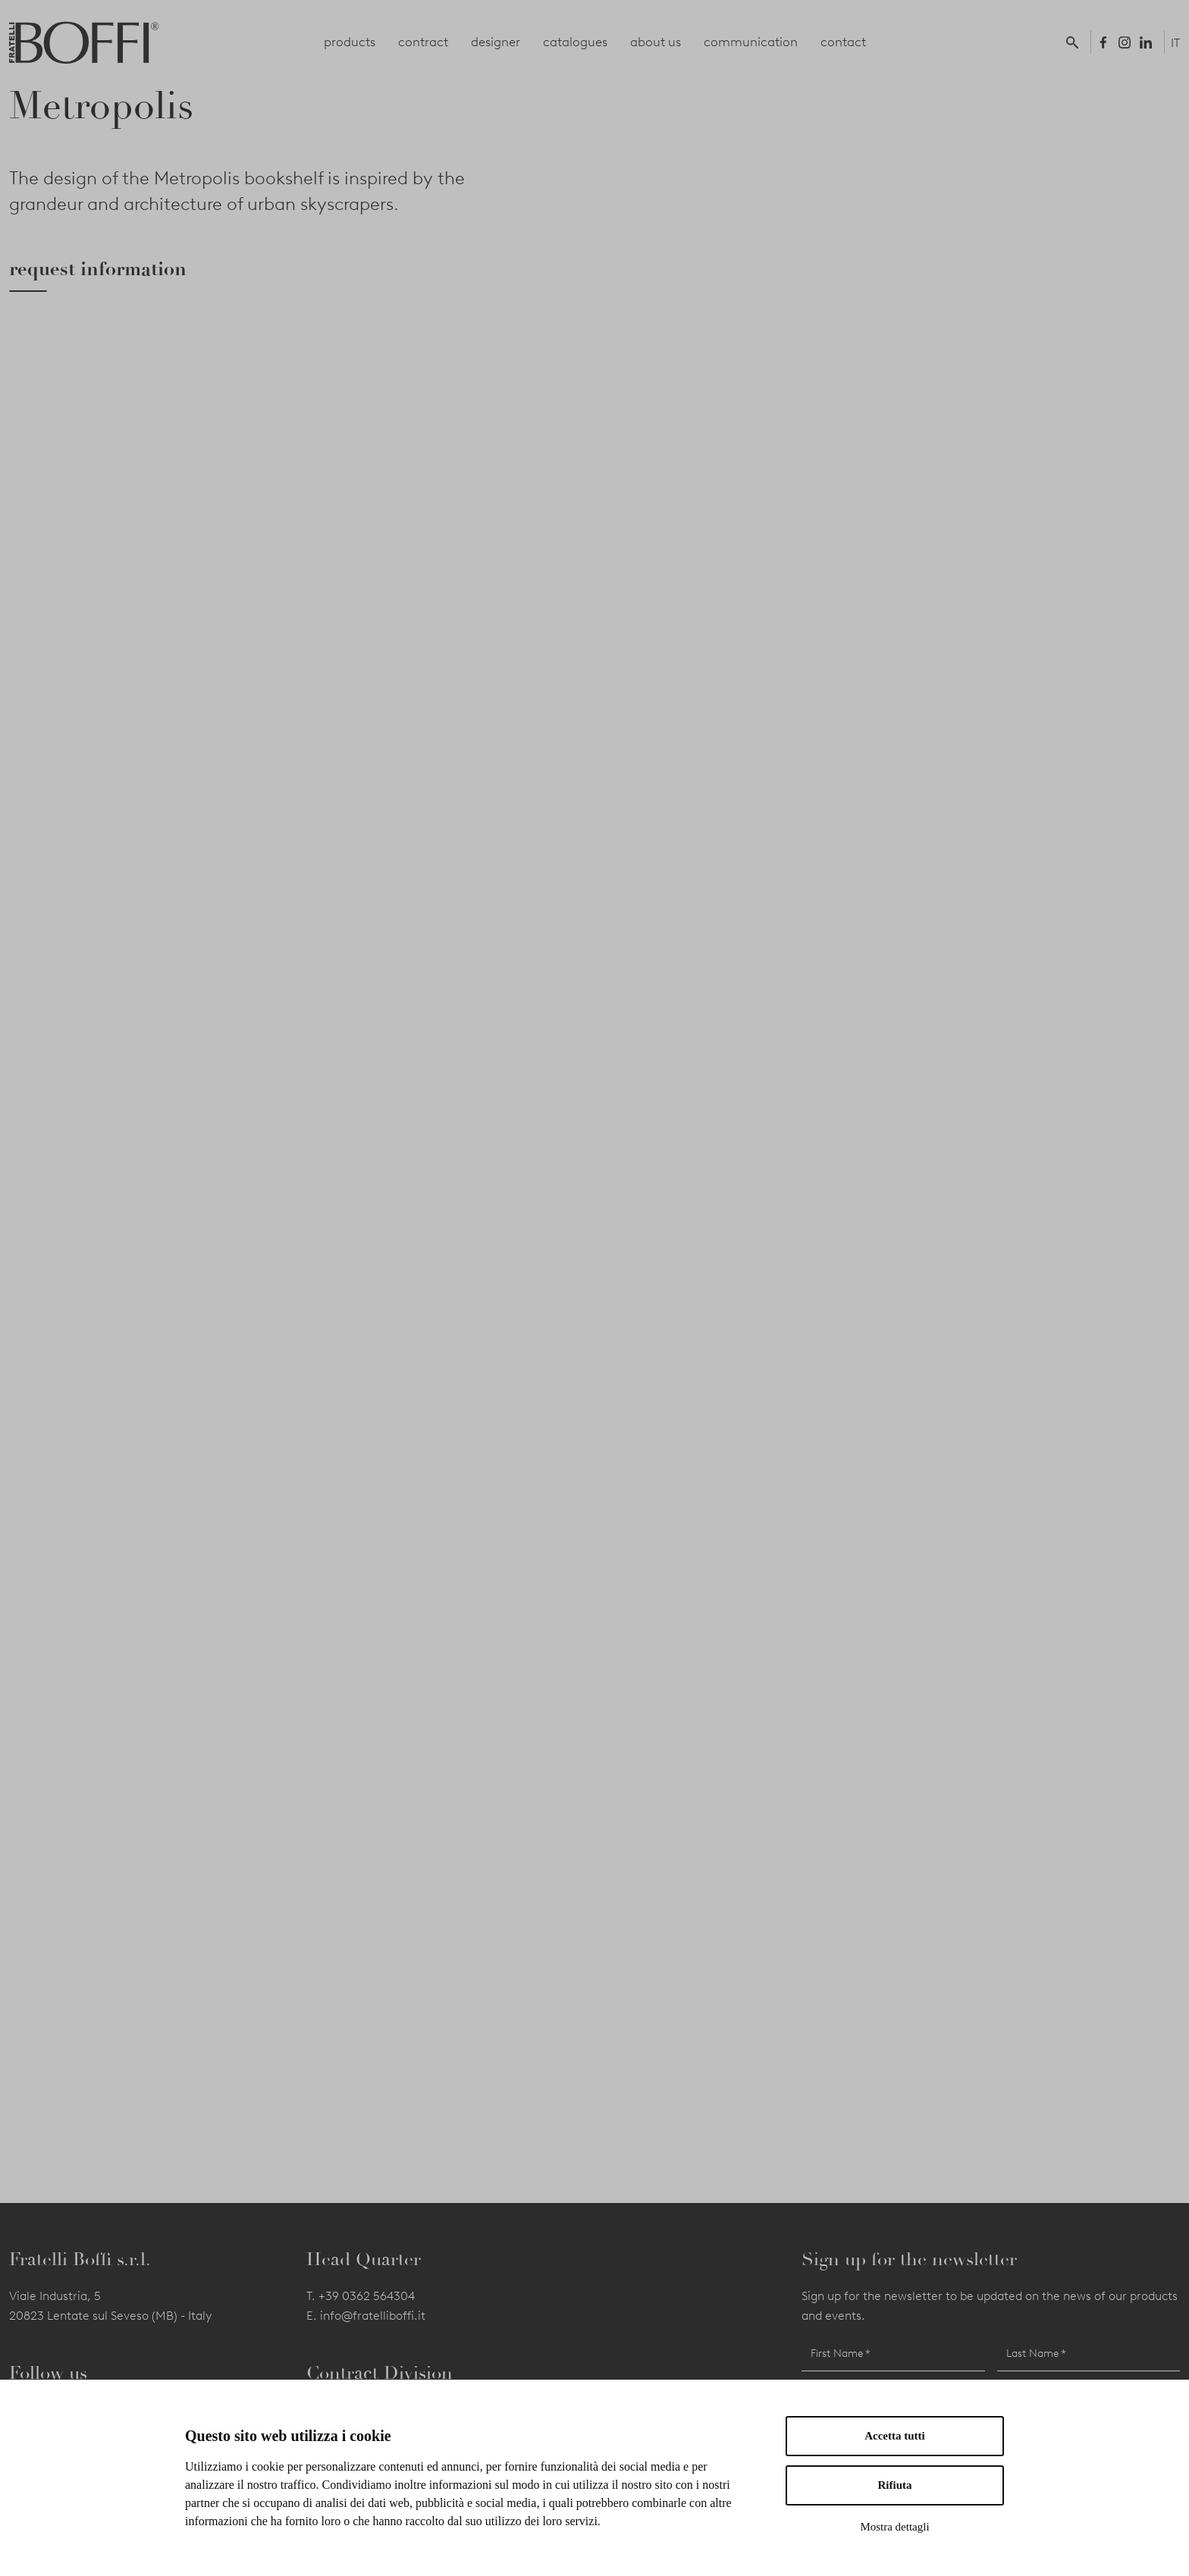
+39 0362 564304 (366, 2296)
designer (495, 41)
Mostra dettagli (894, 2527)
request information (98, 269)
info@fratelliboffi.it (372, 2315)
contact (843, 41)
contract (423, 41)
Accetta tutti (894, 2436)
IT (1175, 43)
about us (655, 41)
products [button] (349, 41)
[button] (1075, 42)
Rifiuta (895, 2485)
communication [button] (751, 41)
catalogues (575, 41)
